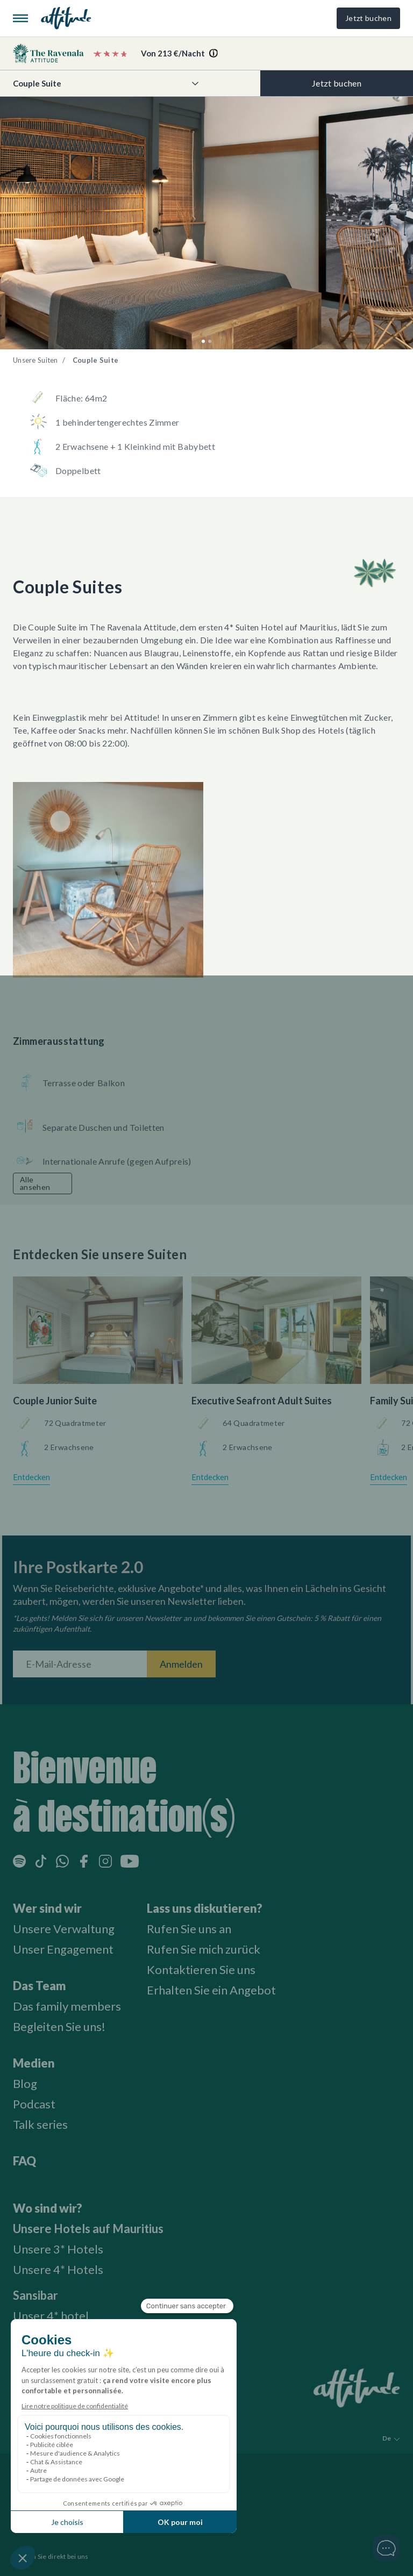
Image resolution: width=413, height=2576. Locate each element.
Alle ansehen (35, 1183)
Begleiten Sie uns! (59, 2026)
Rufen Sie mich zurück (203, 1949)
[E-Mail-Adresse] (80, 1664)
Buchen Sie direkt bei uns (51, 2556)
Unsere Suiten (35, 360)
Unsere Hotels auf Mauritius (88, 2228)
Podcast (34, 2104)
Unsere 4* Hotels (58, 2269)
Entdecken (31, 1477)
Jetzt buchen (368, 18)
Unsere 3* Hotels (58, 2249)
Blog (25, 2083)
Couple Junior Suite (55, 1401)
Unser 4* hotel (51, 2315)
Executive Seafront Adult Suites (261, 1401)
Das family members (67, 2006)
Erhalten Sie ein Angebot (211, 1990)
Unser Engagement (63, 1949)
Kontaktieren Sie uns (201, 1969)
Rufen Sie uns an (189, 1928)
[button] (203, 341)
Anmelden (181, 1664)
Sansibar (35, 2295)
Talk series (40, 2124)
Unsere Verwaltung (64, 1928)
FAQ (24, 2161)
